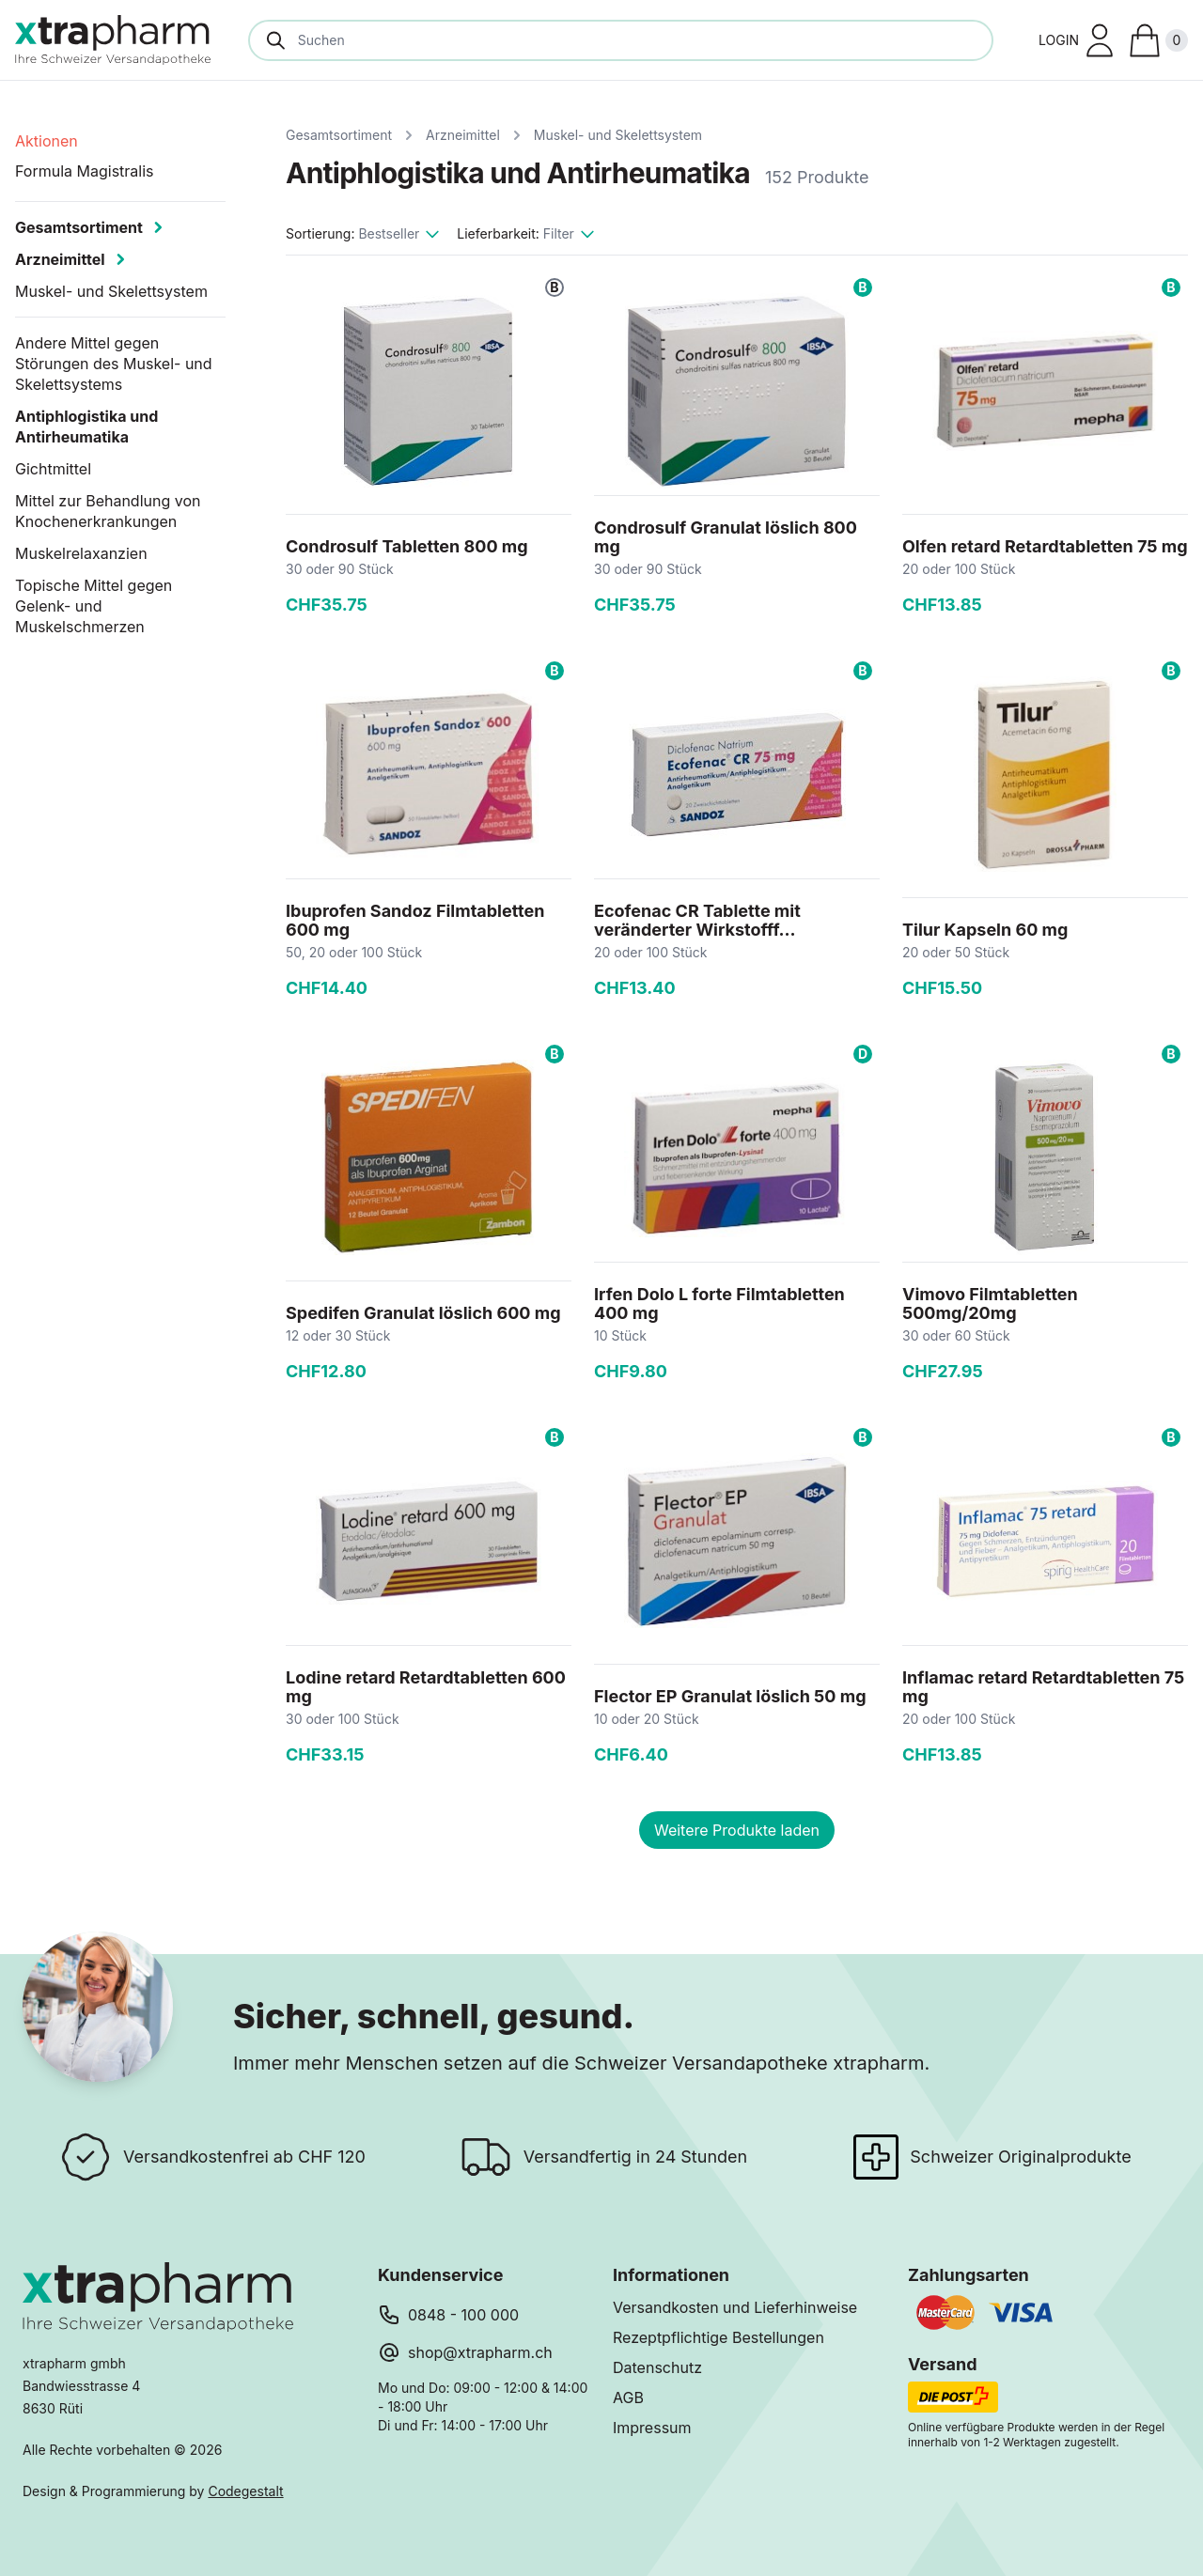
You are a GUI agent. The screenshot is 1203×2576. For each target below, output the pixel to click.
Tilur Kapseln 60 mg (985, 929)
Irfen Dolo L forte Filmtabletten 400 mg (719, 1303)
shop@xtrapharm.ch (480, 2352)
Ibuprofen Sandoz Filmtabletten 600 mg (415, 920)
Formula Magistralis (84, 171)
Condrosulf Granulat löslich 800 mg (725, 537)
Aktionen (46, 141)
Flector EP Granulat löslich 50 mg (730, 1696)
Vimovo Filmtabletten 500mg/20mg (990, 1303)
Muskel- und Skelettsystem (618, 135)
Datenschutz (657, 2367)
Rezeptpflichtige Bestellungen (718, 2337)
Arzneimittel (463, 135)
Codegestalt (245, 2491)
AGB (628, 2397)
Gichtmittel (53, 468)
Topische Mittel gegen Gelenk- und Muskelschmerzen (93, 606)
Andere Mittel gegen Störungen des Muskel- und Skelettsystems (113, 364)
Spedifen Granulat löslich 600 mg (423, 1313)
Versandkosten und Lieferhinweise (735, 2307)
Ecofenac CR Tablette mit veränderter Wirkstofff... (697, 920)
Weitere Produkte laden (737, 1830)
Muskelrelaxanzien (81, 553)
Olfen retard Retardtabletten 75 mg (1045, 546)
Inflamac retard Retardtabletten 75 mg (1043, 1687)
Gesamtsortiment (339, 135)
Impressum (652, 2427)
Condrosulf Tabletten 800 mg (407, 546)
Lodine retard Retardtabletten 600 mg (426, 1687)
